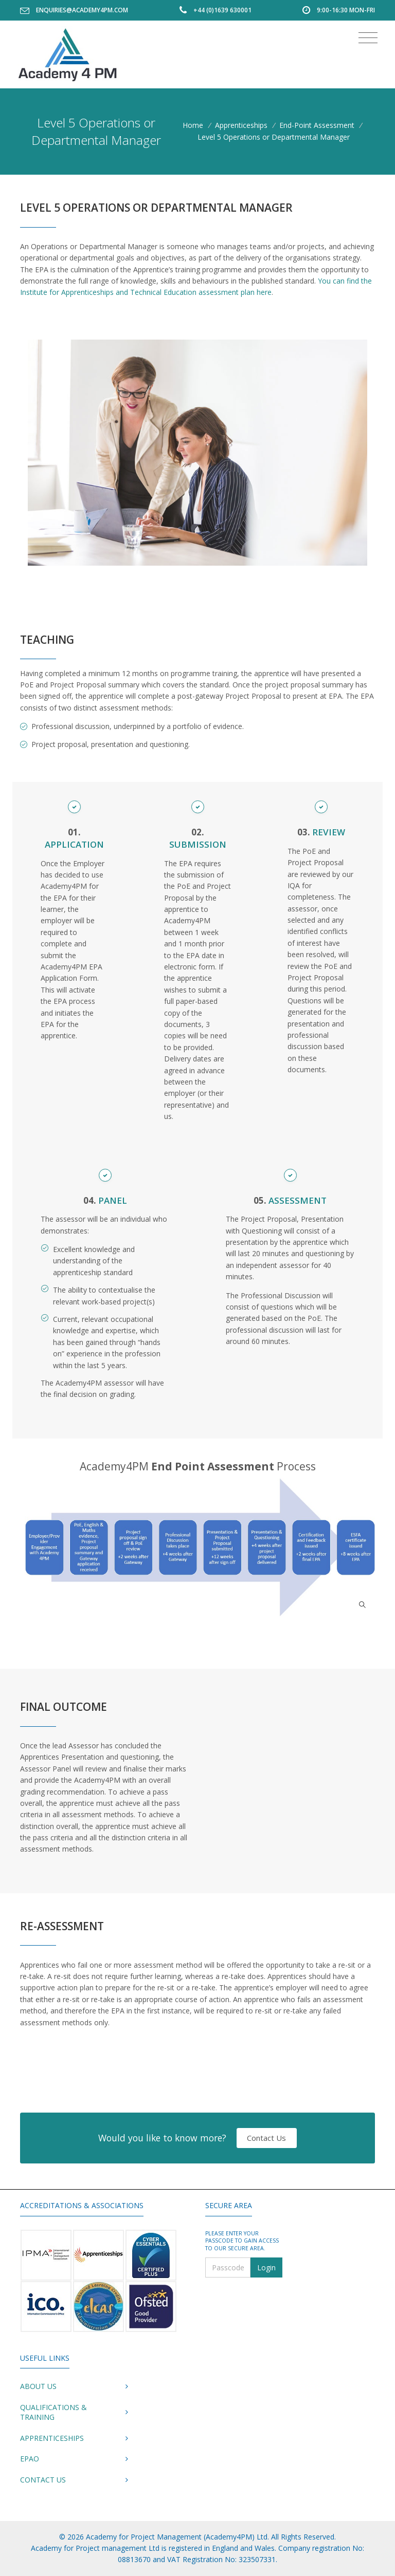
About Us (38, 2386)
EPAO (29, 2458)
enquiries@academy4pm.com (82, 10)
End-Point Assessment (316, 125)
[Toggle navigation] (368, 38)
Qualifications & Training (53, 2412)
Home (193, 125)
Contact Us (266, 2138)
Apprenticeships (241, 125)
